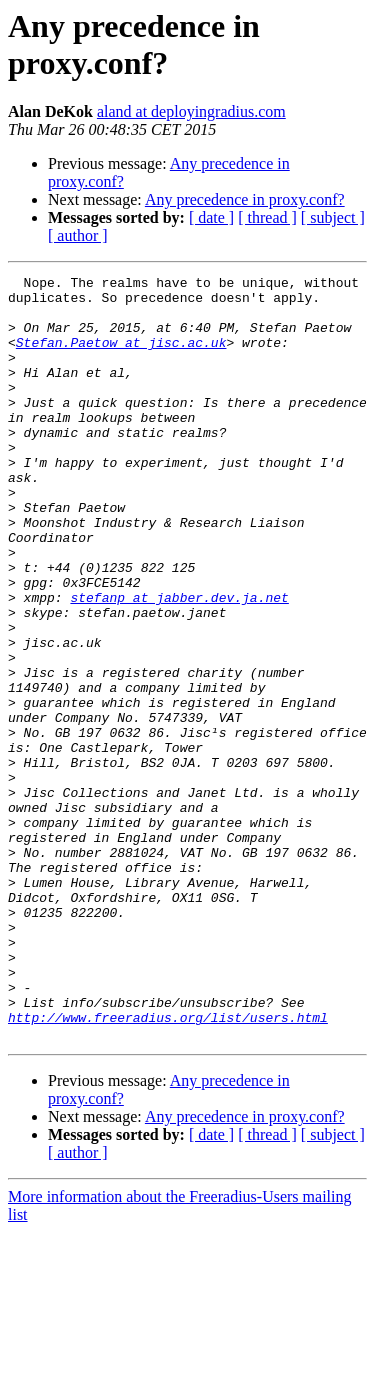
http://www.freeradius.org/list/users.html (168, 1167)
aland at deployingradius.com (191, 111)
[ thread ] (267, 217)
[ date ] (211, 217)
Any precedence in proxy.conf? (245, 199)
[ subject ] (333, 217)
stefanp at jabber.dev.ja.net (179, 663)
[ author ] (78, 235)
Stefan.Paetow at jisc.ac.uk (121, 357)
